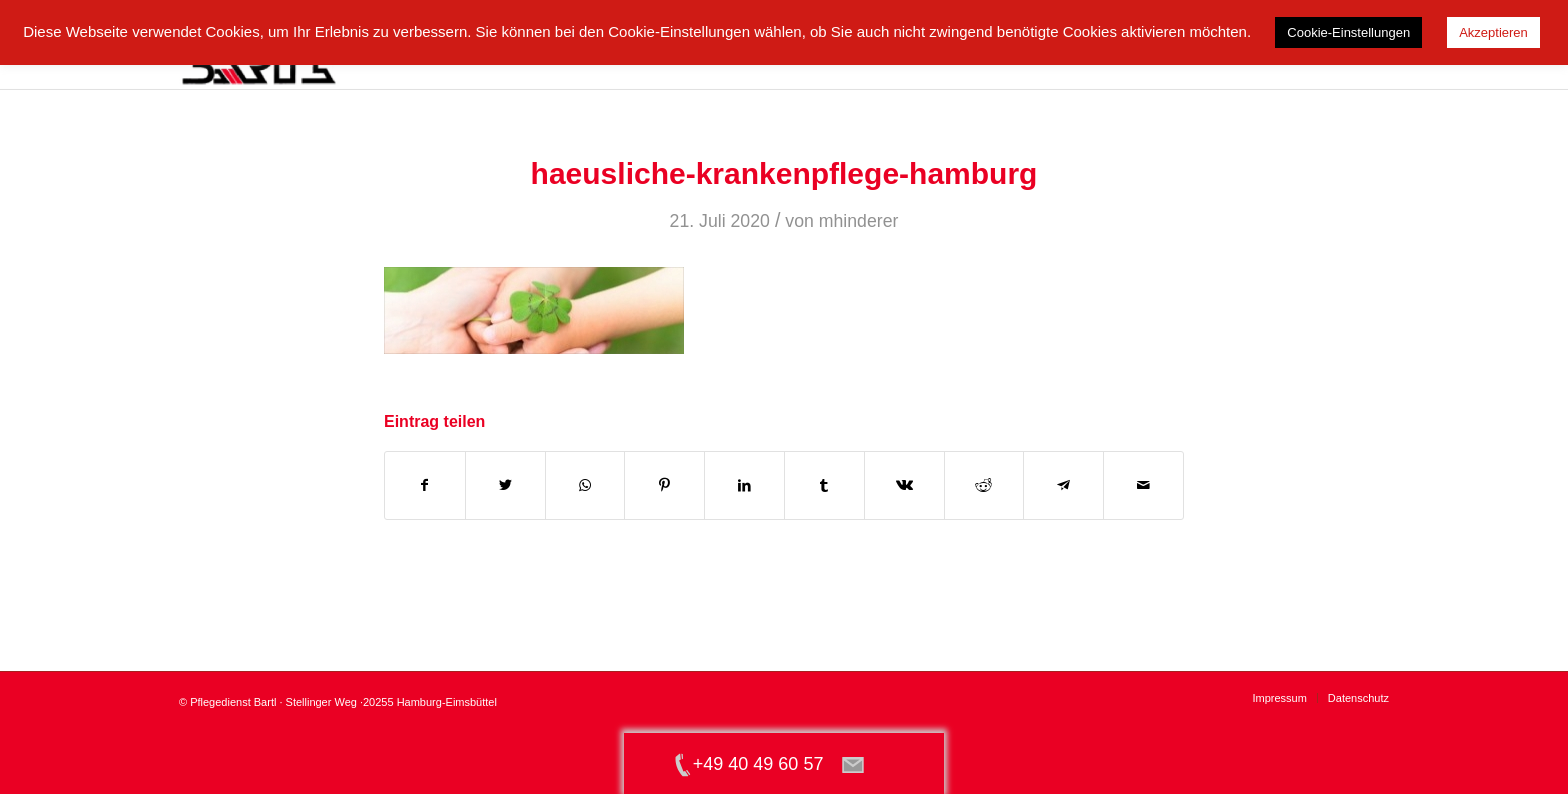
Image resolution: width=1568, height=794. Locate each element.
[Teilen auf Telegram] (1063, 485)
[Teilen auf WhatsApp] (585, 485)
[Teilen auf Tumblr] (824, 485)
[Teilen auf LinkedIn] (744, 485)
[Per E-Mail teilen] (1143, 485)
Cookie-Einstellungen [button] (1348, 32)
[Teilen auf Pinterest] (664, 485)
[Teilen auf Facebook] (425, 485)
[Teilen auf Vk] (904, 485)
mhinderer (859, 221)
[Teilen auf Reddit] (984, 485)
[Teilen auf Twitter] (505, 485)
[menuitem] (1279, 698)
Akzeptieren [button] (1493, 32)
